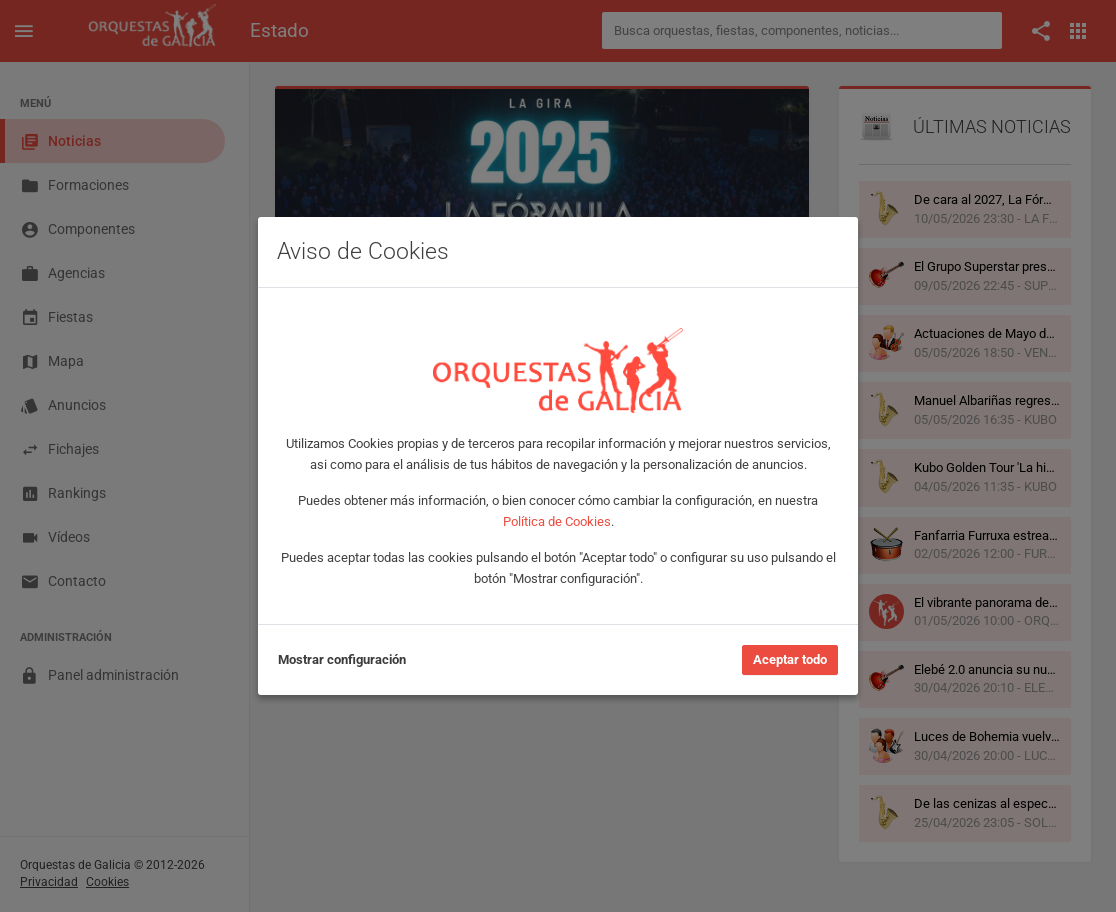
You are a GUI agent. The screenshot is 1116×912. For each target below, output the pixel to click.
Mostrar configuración (342, 659)
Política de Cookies (557, 521)
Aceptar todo (790, 659)
